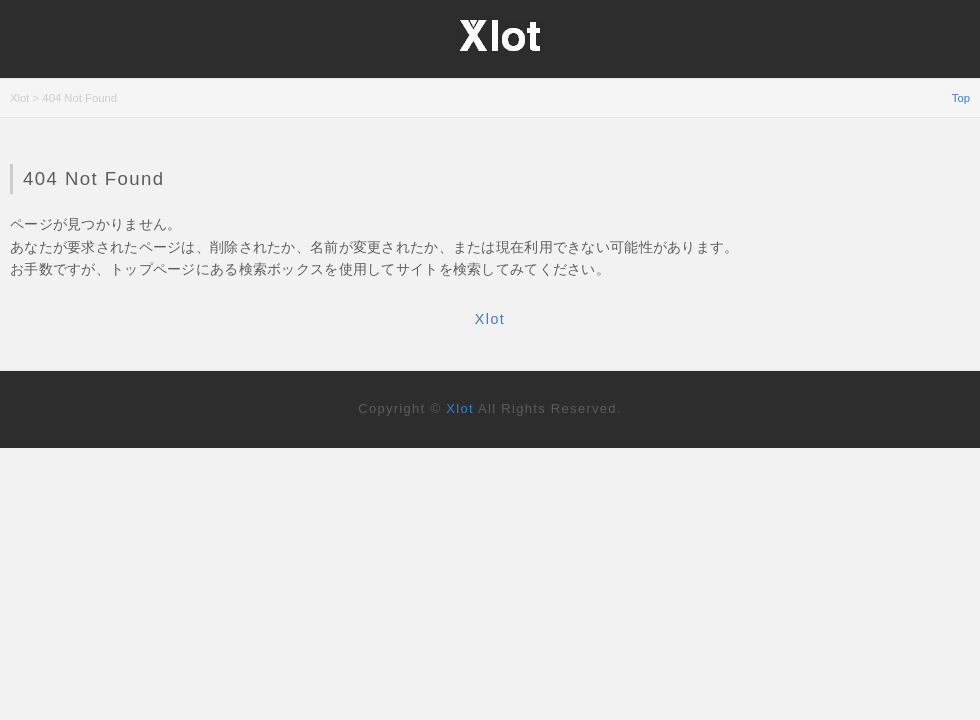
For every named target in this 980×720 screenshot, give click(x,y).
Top (961, 98)
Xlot (490, 319)
